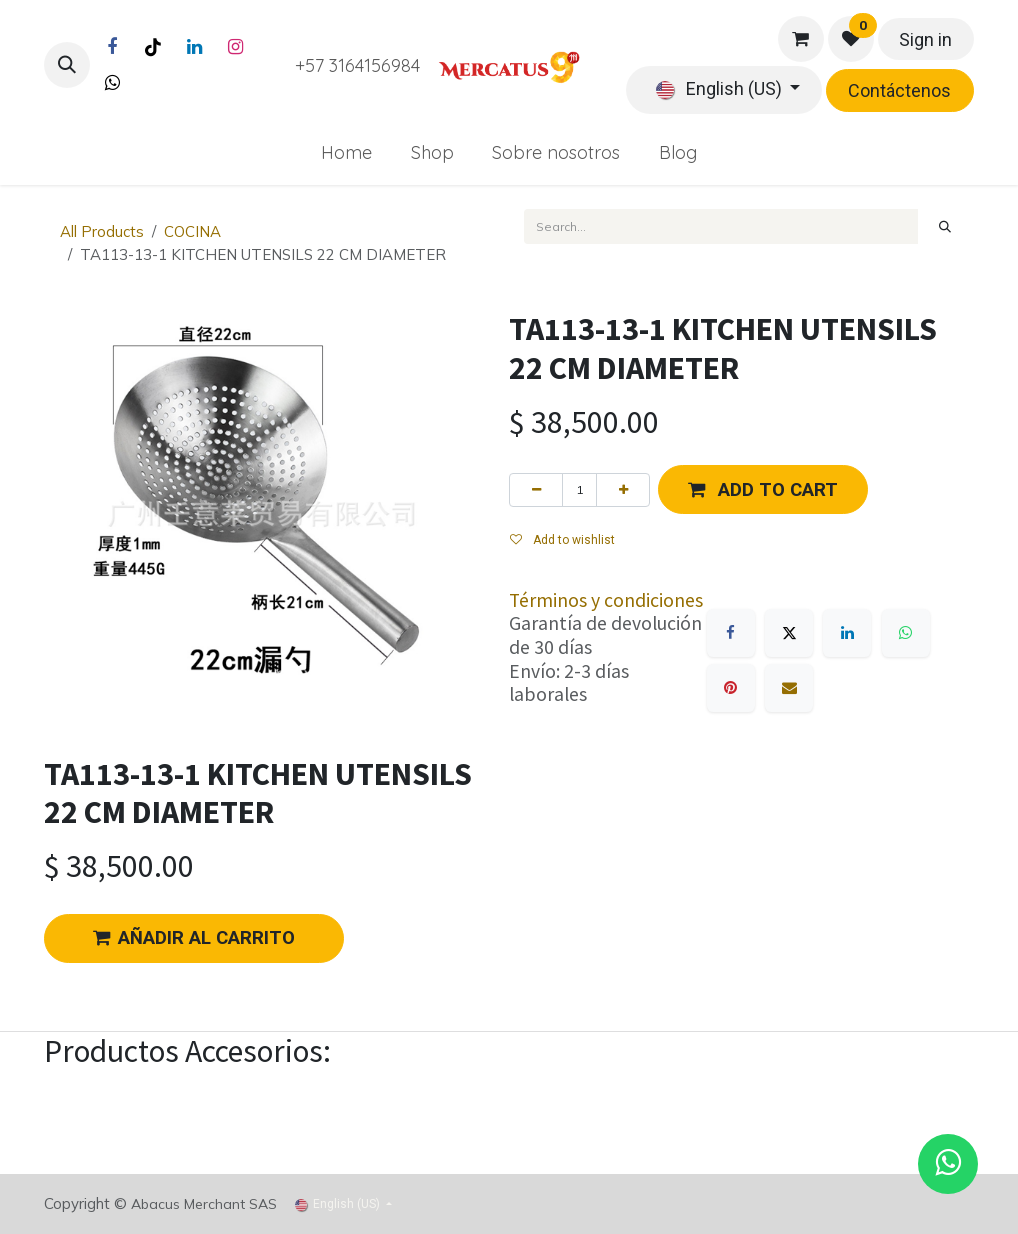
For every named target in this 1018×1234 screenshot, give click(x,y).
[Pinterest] (731, 688)
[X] (789, 633)
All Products (102, 231)
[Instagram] (235, 47)
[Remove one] (536, 490)
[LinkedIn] (194, 47)
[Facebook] (112, 47)
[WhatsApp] (906, 633)
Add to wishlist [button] (562, 540)
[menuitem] (346, 152)
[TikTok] (153, 47)
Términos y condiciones (606, 600)
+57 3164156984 (357, 65)
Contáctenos (899, 90)
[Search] (945, 226)
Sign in (925, 39)
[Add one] (623, 490)
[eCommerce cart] (801, 39)
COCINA (192, 231)
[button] (67, 65)
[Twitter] (112, 83)
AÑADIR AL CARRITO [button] (194, 938)
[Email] (789, 688)
